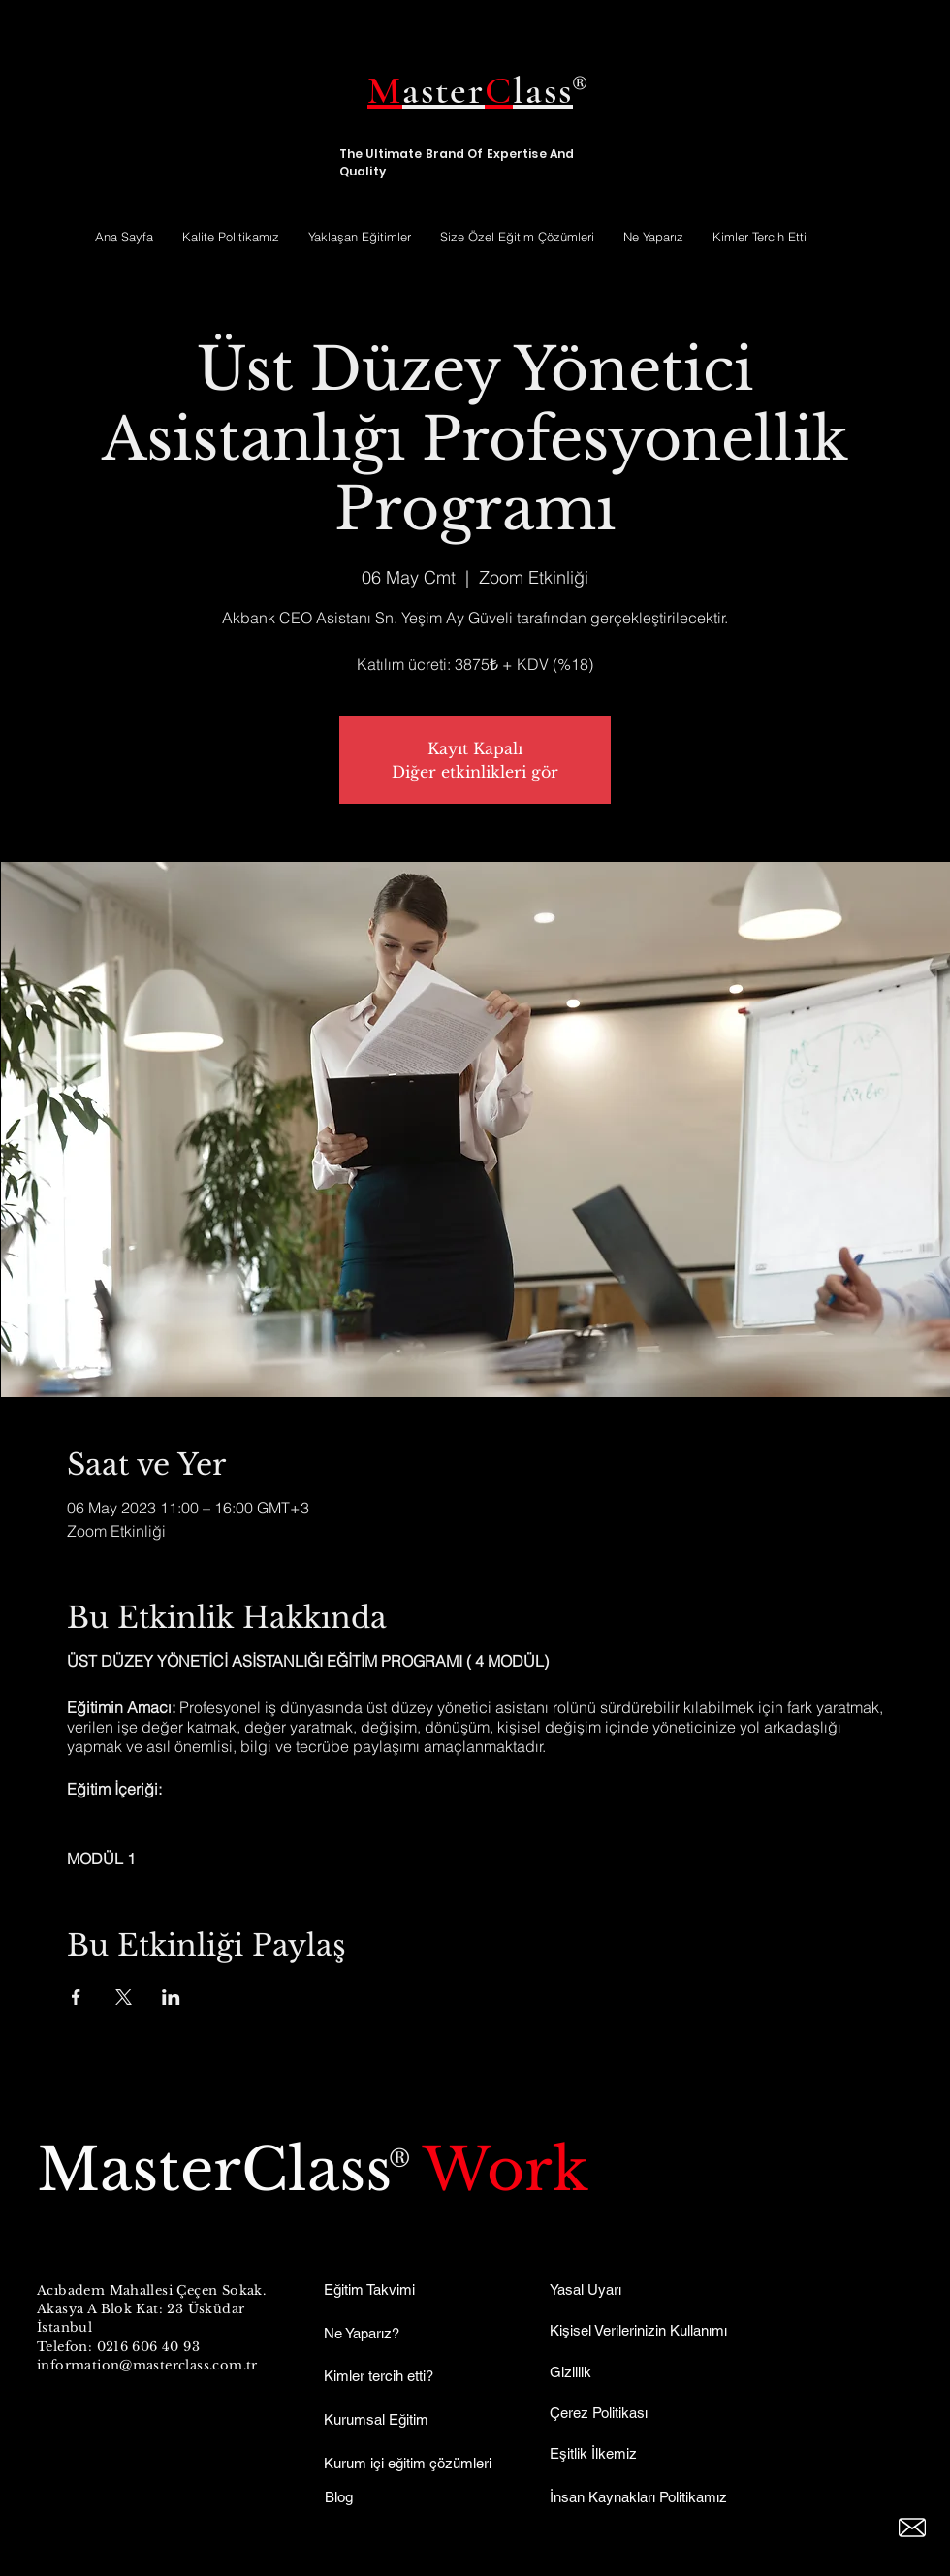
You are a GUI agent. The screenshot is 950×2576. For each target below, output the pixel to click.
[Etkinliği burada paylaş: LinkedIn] (171, 1997)
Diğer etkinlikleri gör (475, 771)
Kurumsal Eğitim (376, 2419)
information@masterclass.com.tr (147, 2365)
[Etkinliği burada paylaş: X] (123, 1997)
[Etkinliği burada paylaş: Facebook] (76, 1997)
